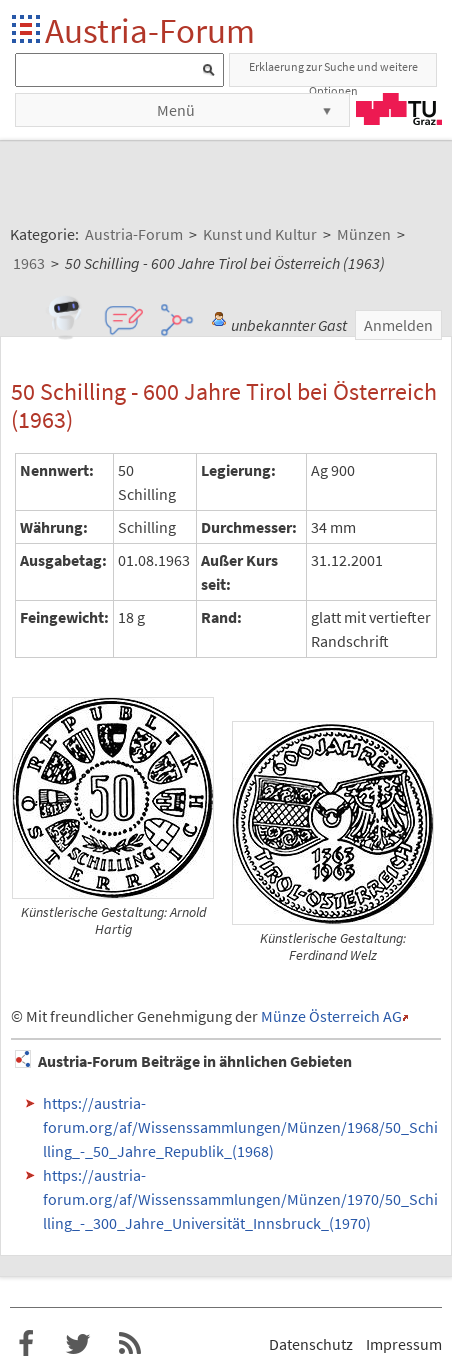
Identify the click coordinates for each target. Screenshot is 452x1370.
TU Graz (399, 109)
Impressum (404, 1344)
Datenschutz (311, 1344)
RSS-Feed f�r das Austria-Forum (130, 1344)
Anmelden (398, 325)
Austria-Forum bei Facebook (26, 1344)
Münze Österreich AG (331, 1016)
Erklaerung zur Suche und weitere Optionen (333, 73)
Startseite (27, 30)
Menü (176, 110)
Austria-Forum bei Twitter (78, 1344)
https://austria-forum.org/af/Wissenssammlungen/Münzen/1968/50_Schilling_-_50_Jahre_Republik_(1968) (240, 1127)
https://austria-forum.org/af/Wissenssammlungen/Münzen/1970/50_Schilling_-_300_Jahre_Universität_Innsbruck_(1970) (240, 1199)
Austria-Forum (150, 30)
